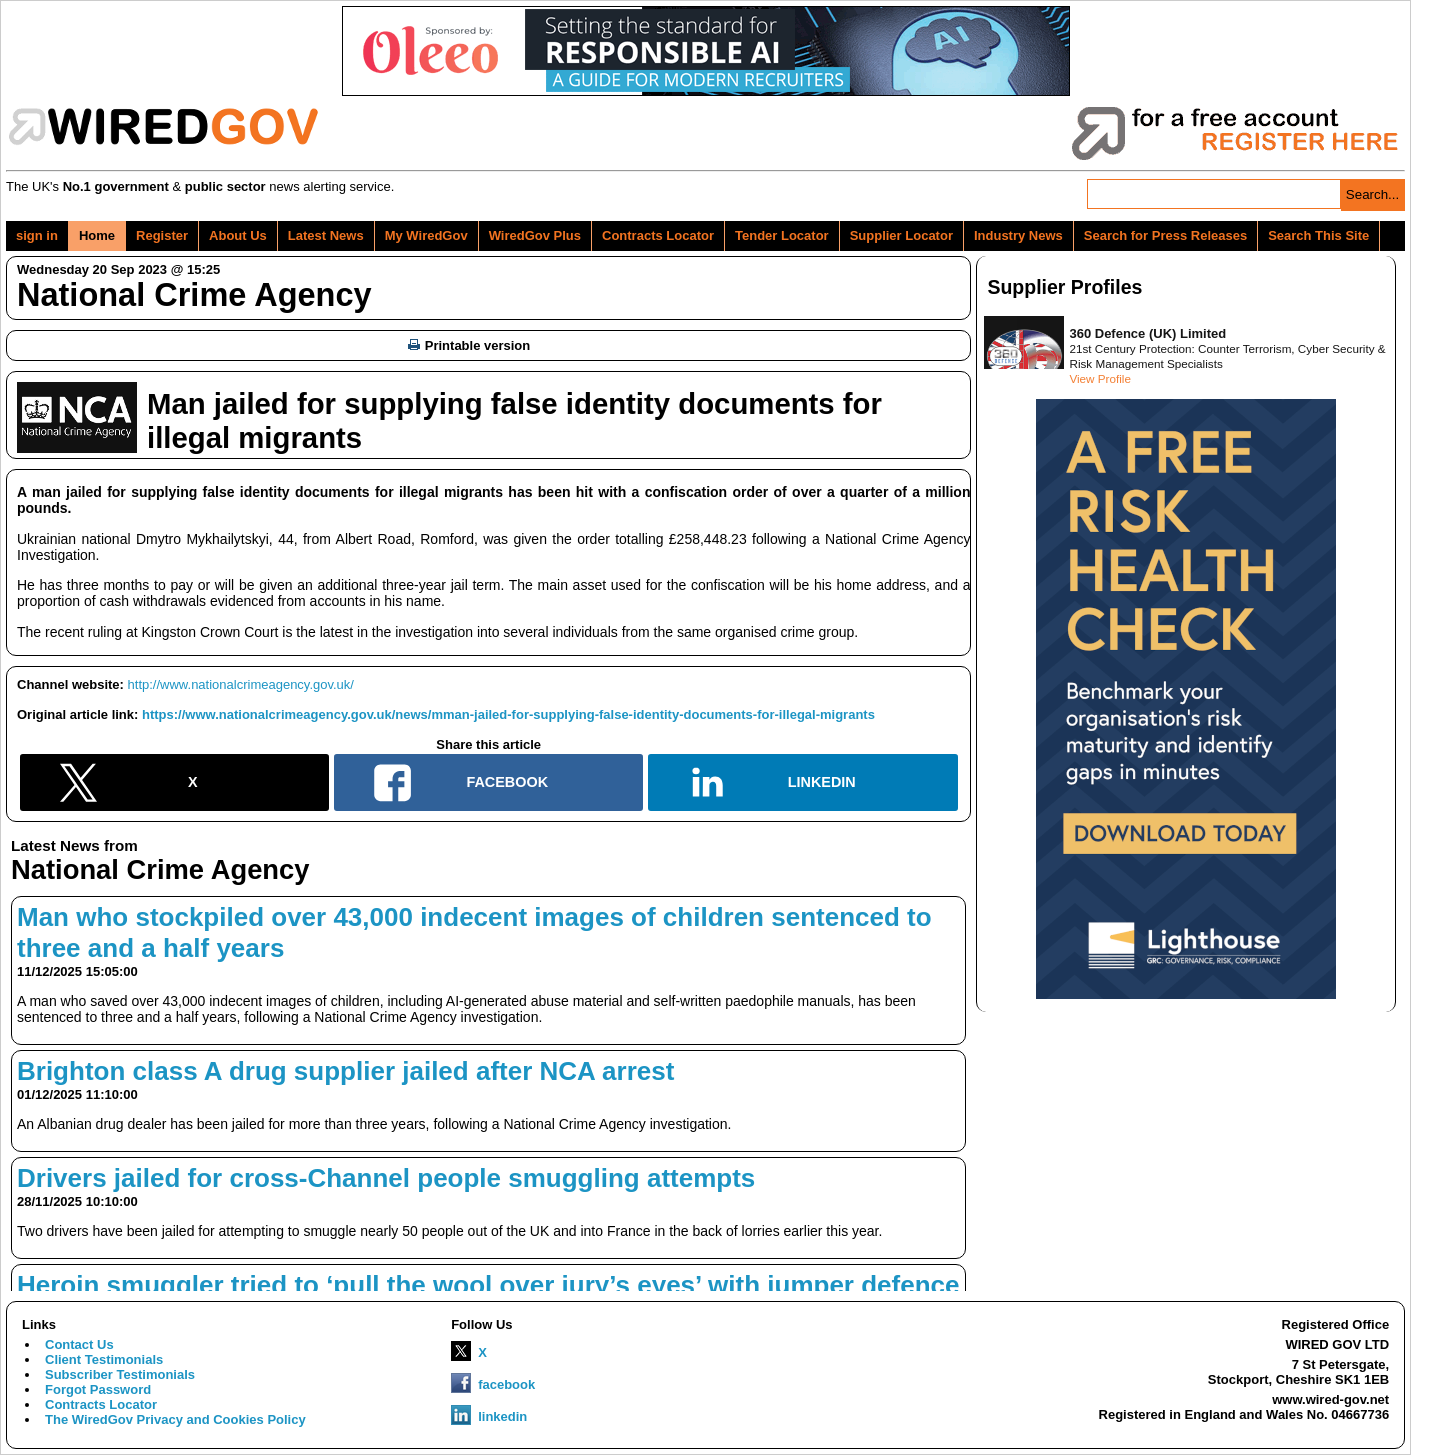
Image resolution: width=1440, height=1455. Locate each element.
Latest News (326, 235)
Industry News (1018, 235)
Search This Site (1318, 235)
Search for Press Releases (1165, 235)
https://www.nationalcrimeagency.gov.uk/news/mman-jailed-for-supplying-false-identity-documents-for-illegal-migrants (508, 714)
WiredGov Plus (535, 235)
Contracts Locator (658, 235)
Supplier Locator (901, 235)
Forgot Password (98, 1389)
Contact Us (79, 1344)
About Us (238, 235)
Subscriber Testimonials (120, 1374)
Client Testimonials (104, 1359)
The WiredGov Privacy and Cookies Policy (175, 1419)
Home (97, 235)
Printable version (469, 345)
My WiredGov (426, 235)
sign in (37, 235)
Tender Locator (782, 235)
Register (162, 235)
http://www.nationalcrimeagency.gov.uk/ (241, 684)
